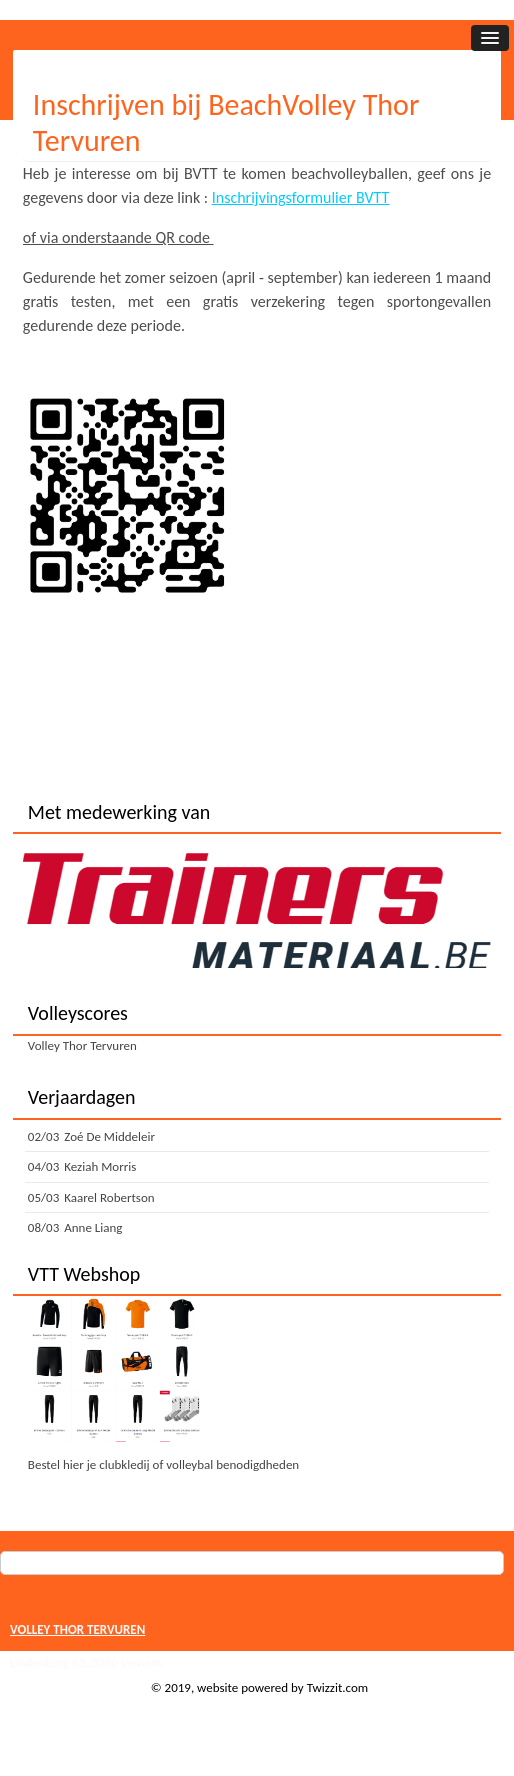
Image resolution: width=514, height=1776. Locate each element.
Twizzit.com (338, 1687)
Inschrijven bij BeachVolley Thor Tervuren (226, 122)
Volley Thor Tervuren (82, 1045)
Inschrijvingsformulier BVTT (301, 197)
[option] (257, 909)
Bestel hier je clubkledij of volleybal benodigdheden (163, 1464)
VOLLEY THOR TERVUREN (77, 1629)
